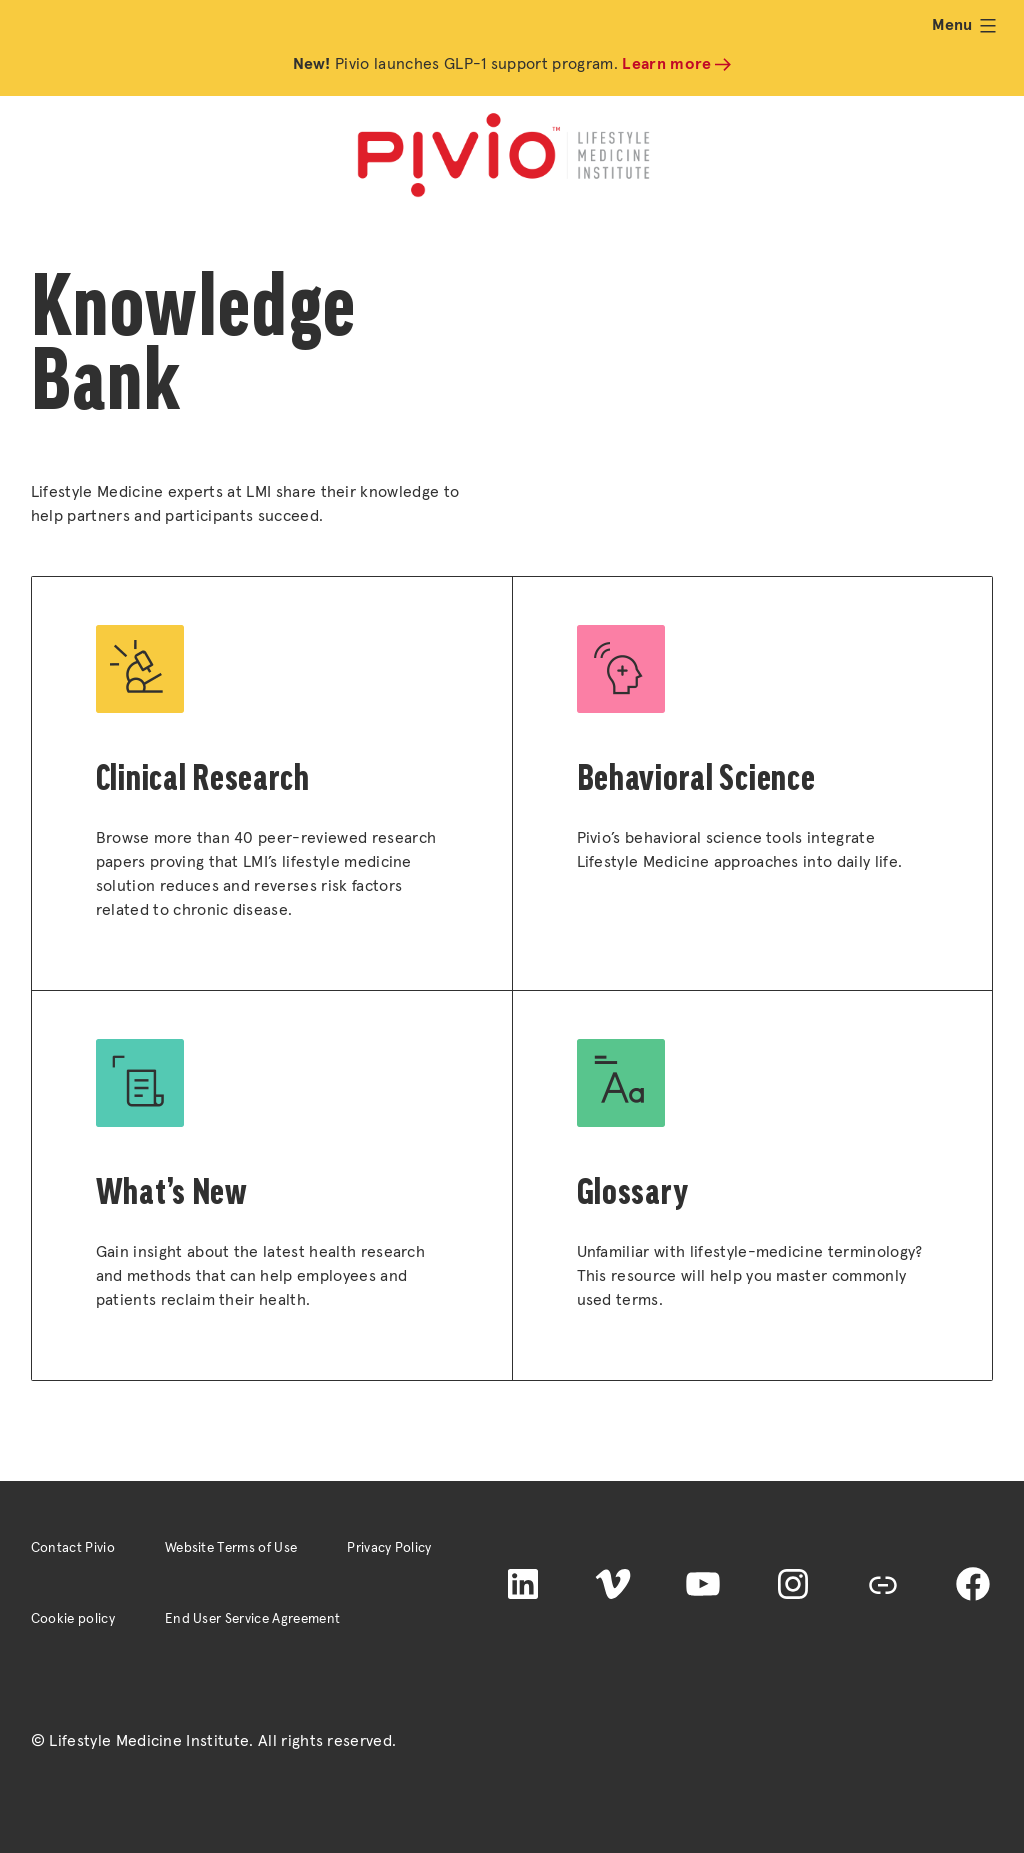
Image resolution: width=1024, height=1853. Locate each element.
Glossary (633, 1191)
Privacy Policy (389, 1548)
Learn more (666, 64)
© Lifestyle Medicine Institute (140, 1741)
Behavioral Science (696, 777)
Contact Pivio (73, 1548)
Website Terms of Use (231, 1548)
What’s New (172, 1191)
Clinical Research (203, 777)
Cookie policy (73, 1619)
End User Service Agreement (252, 1619)
